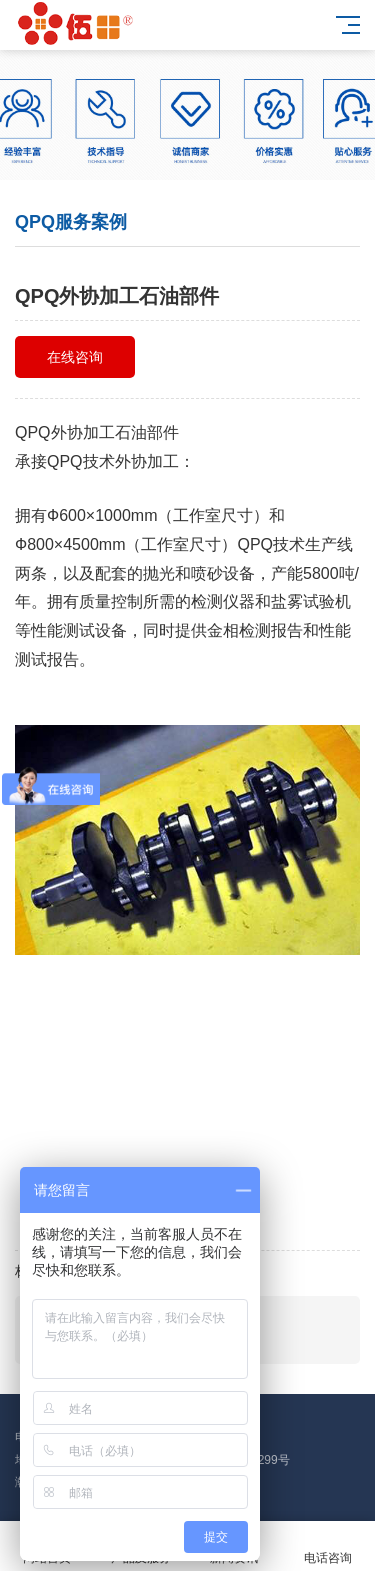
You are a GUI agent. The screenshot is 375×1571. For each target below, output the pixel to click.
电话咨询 (328, 1546)
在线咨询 (75, 357)
